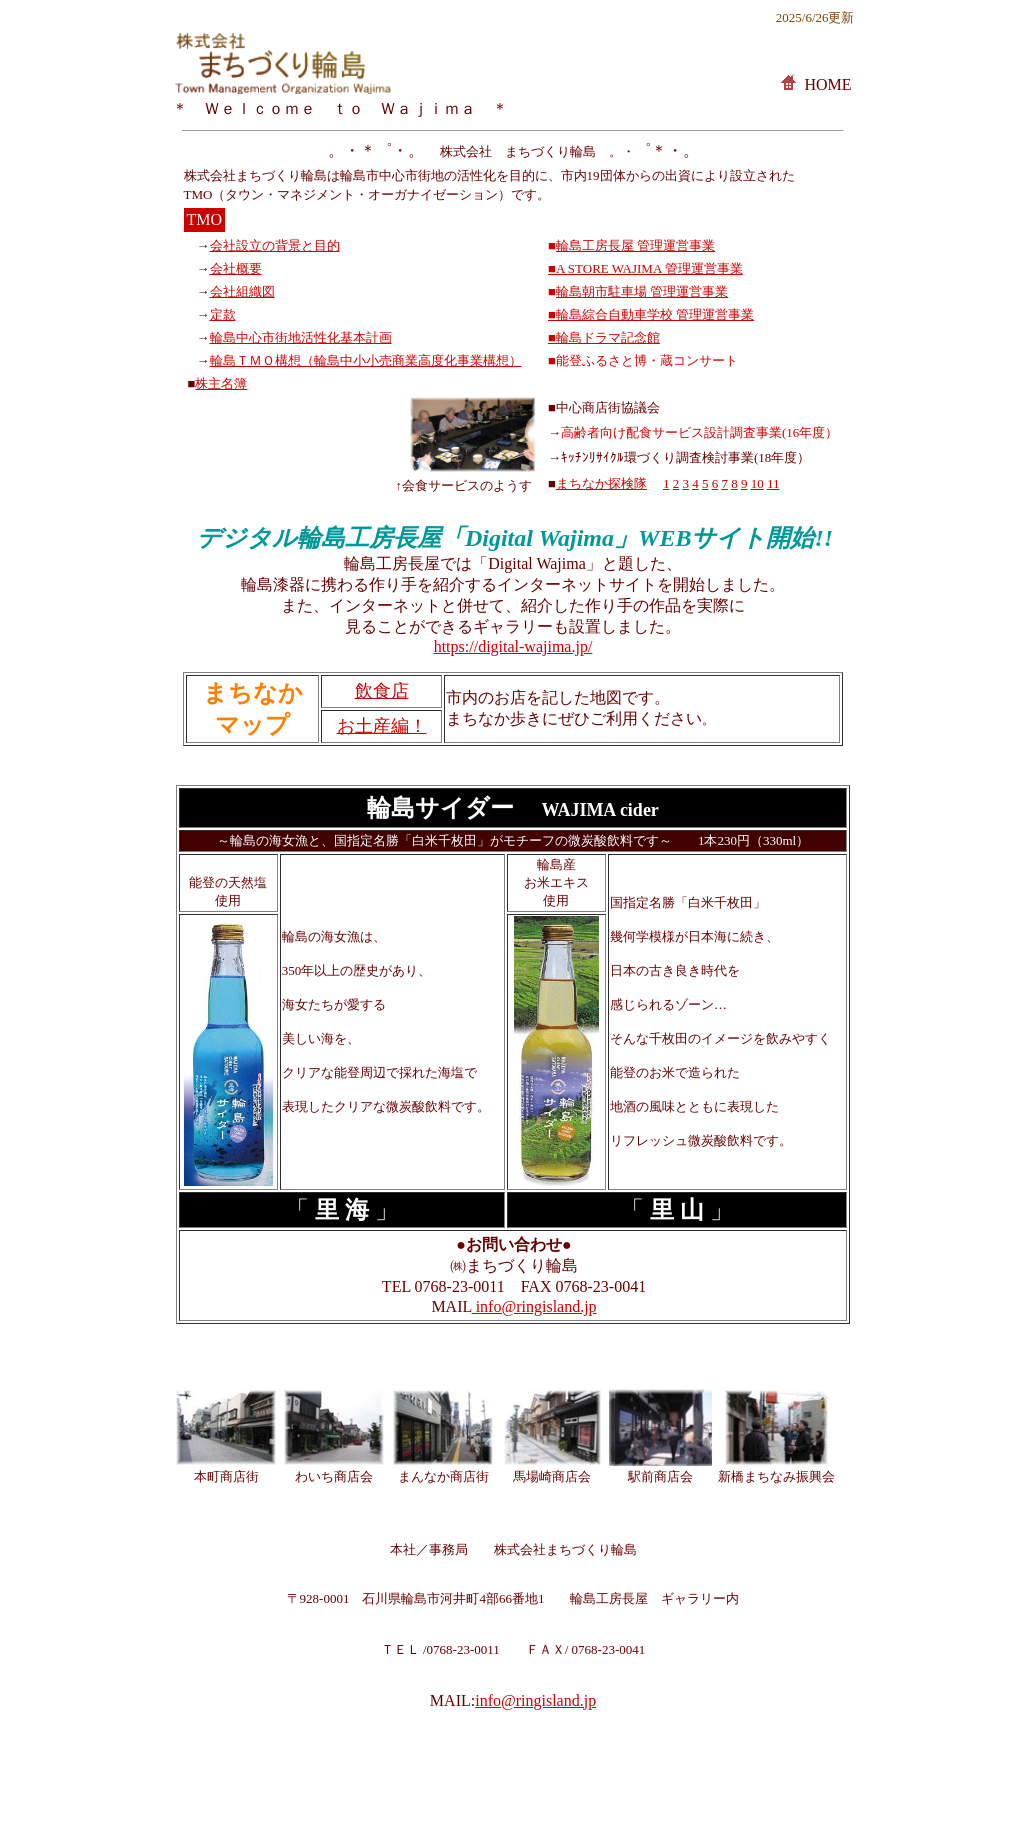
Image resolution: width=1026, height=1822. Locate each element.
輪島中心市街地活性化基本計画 (301, 337)
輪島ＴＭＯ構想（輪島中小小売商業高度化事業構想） (366, 360)
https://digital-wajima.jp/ (513, 646)
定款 (223, 314)
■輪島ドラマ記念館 (604, 337)
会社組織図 (242, 291)
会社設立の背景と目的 (275, 245)
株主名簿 (221, 383)
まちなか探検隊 (601, 483)
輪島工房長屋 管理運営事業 (635, 245)
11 (773, 483)
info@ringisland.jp (534, 1306)
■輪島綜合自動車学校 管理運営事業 (651, 314)
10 (757, 483)
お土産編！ (382, 726)
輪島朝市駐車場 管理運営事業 (642, 291)
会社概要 (236, 268)
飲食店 (382, 691)
